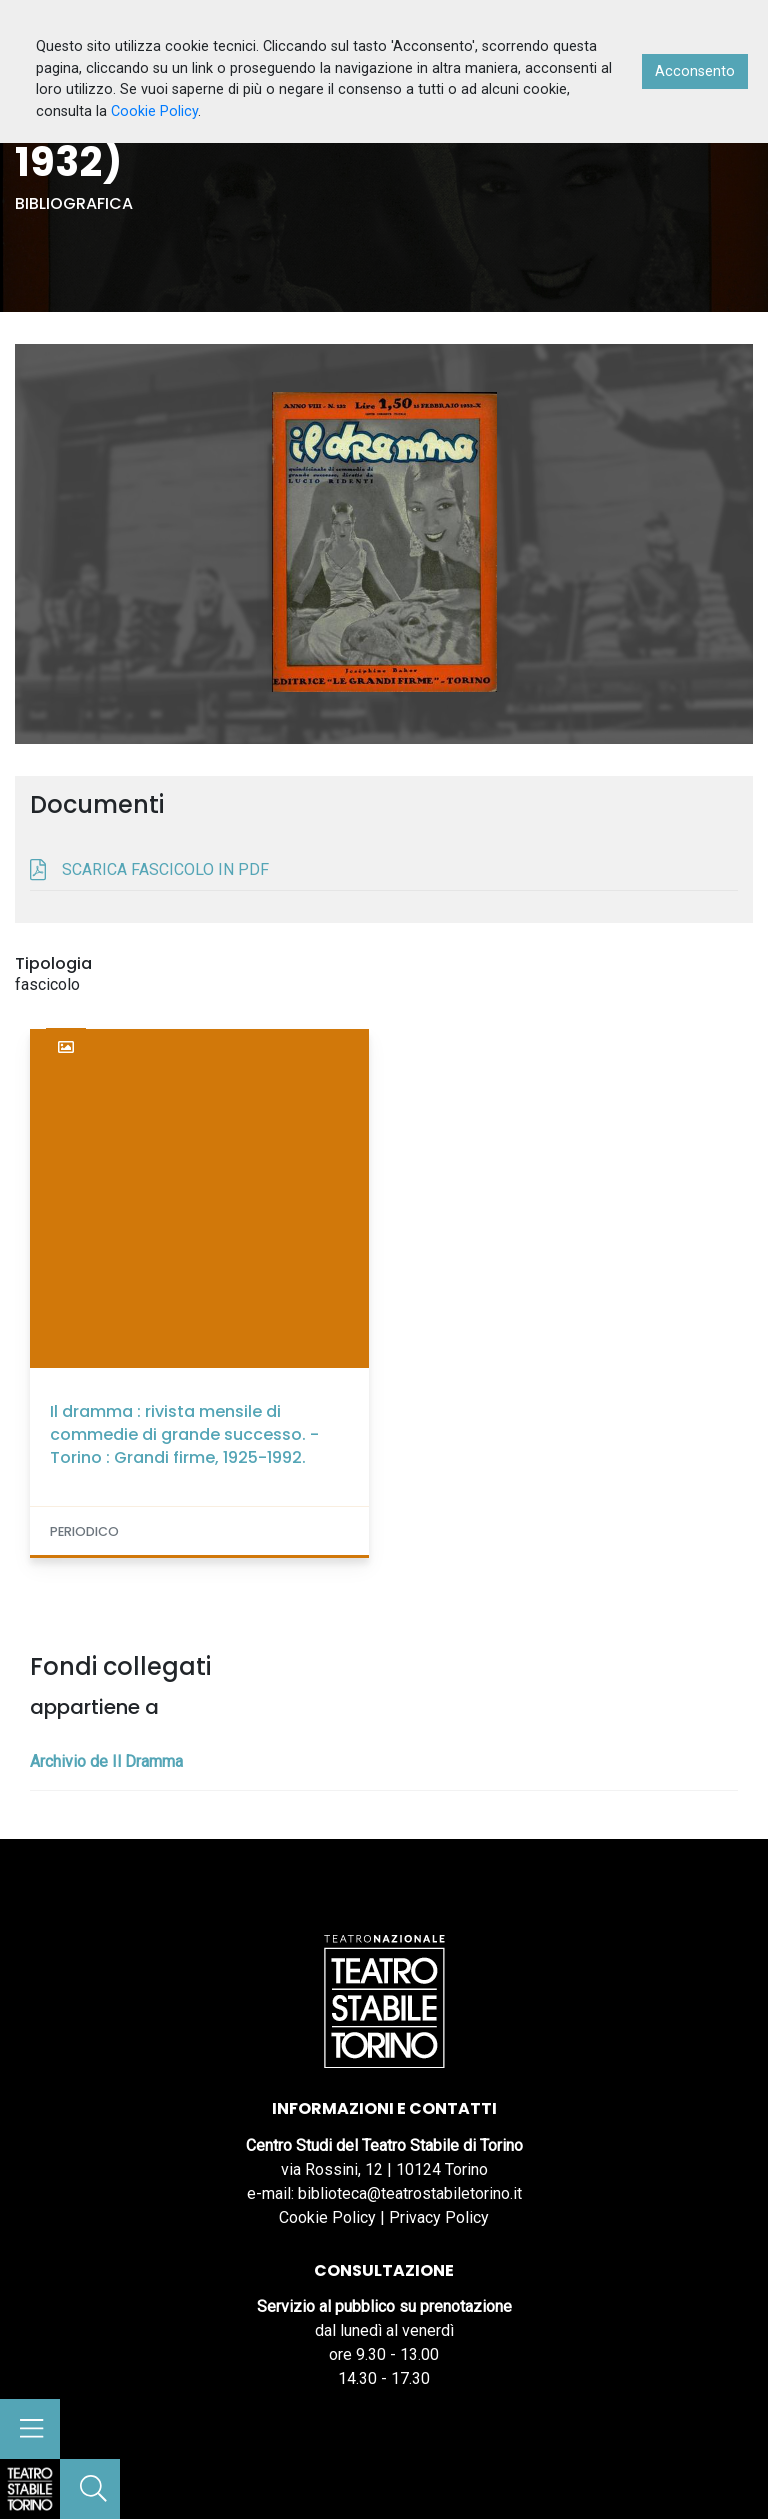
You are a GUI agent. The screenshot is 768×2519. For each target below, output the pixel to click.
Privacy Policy (439, 2217)
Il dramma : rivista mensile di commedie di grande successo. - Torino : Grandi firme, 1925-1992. (184, 1434)
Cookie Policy (327, 2217)
